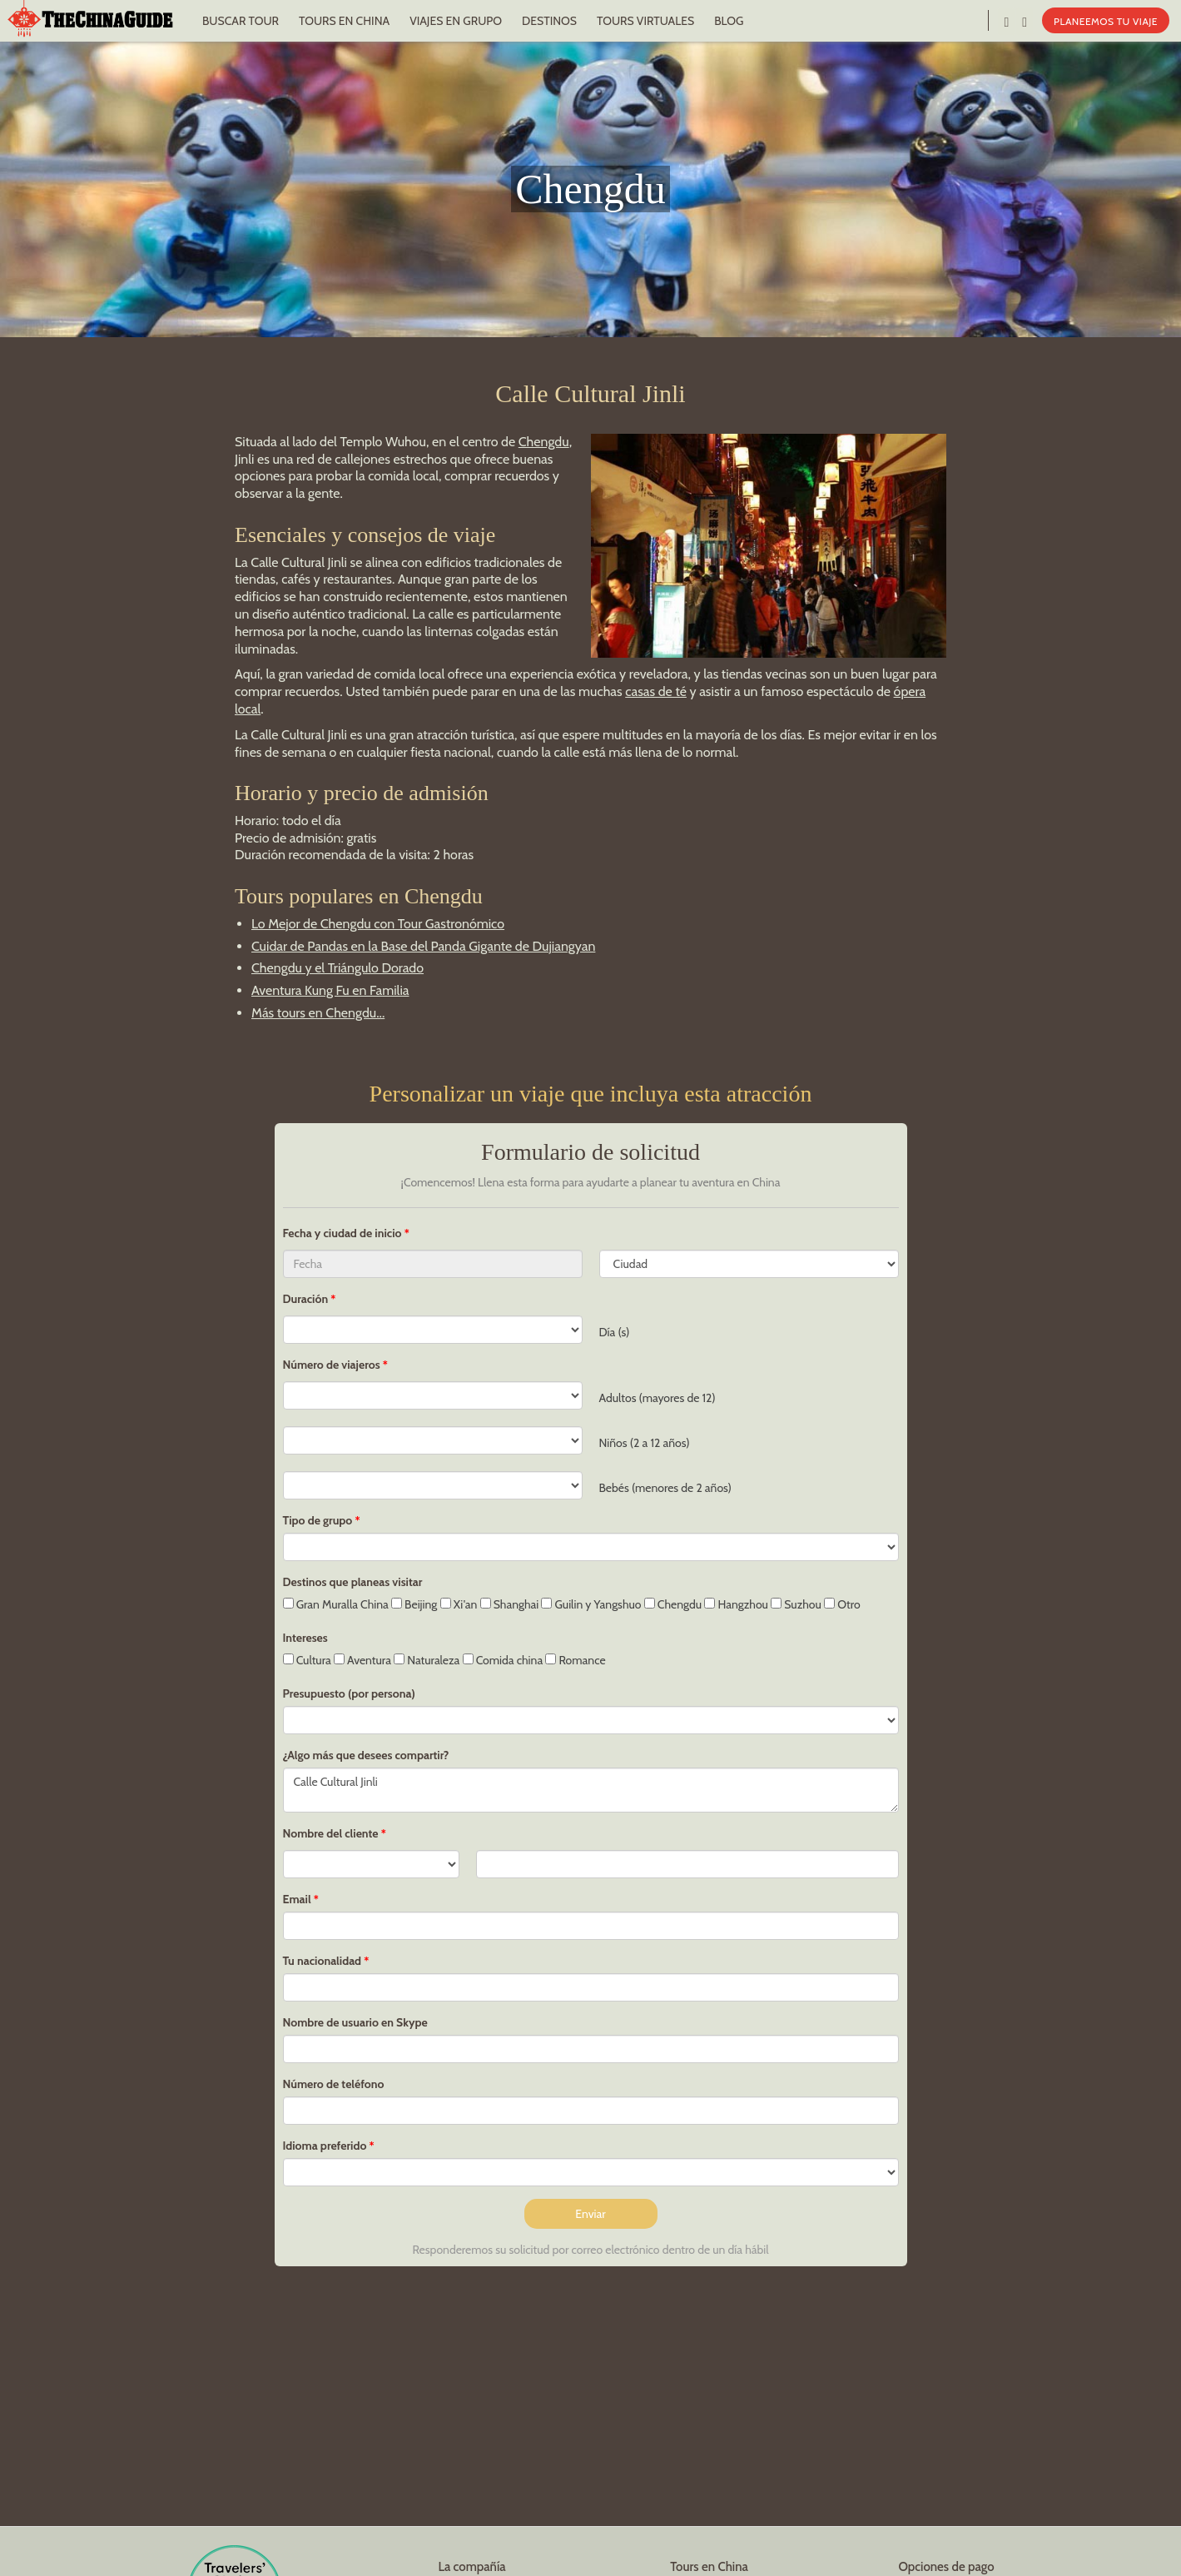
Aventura (362, 1660)
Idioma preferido (325, 2145)
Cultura (307, 1660)
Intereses (305, 1637)
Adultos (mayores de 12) (657, 1397)
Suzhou (796, 1604)
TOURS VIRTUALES (645, 20)
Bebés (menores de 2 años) (665, 1487)
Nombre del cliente (331, 1833)
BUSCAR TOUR (240, 20)
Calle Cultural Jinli (591, 1790)
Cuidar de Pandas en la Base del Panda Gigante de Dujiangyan (423, 946)
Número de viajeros (331, 1364)
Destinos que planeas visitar (353, 1581)
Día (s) (614, 1332)
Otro (842, 1604)
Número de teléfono (334, 2083)
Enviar (590, 2213)
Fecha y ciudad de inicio (343, 1233)
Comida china (503, 1660)
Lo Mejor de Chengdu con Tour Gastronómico (377, 924)
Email (297, 1899)
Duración (306, 1298)
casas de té (656, 691)
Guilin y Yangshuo (591, 1604)
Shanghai (509, 1604)
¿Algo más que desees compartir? (366, 1755)
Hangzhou (736, 1604)
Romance (575, 1660)
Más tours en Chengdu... (318, 1013)
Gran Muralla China (336, 1604)
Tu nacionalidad (322, 1960)
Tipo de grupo (318, 1520)
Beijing (414, 1604)
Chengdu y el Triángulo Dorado (337, 968)
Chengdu (544, 442)
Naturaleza (426, 1660)
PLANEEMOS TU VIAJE (1106, 21)
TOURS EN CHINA (344, 20)
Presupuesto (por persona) (349, 1693)
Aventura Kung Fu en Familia (330, 990)
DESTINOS (549, 20)
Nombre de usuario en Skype (355, 2022)
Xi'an (459, 1604)
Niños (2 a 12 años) (644, 1442)
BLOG (728, 20)
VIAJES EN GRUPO (455, 20)
